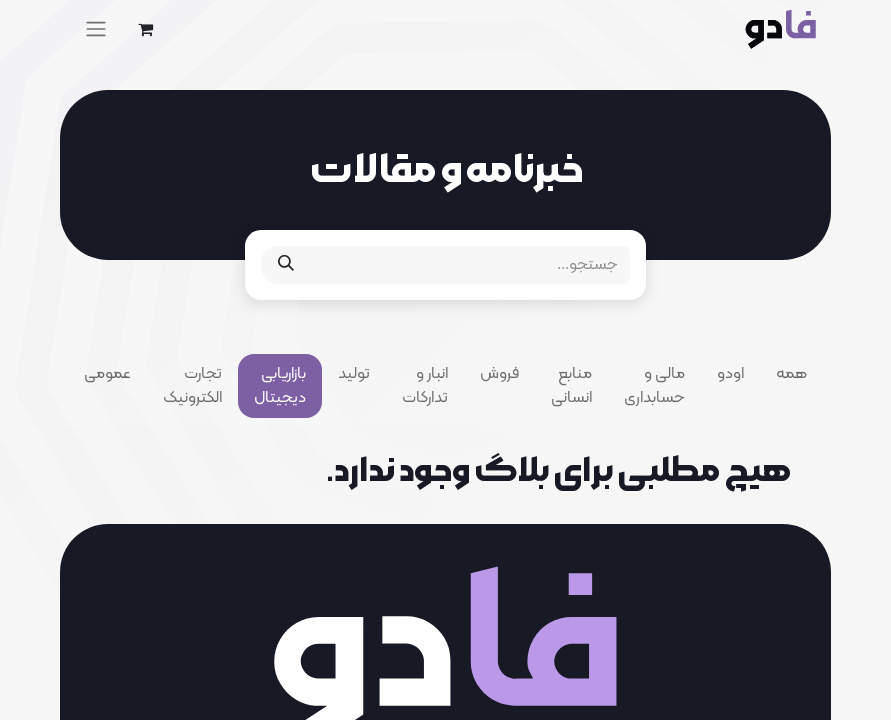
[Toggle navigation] (96, 29)
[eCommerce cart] (145, 29)
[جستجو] (286, 265)
